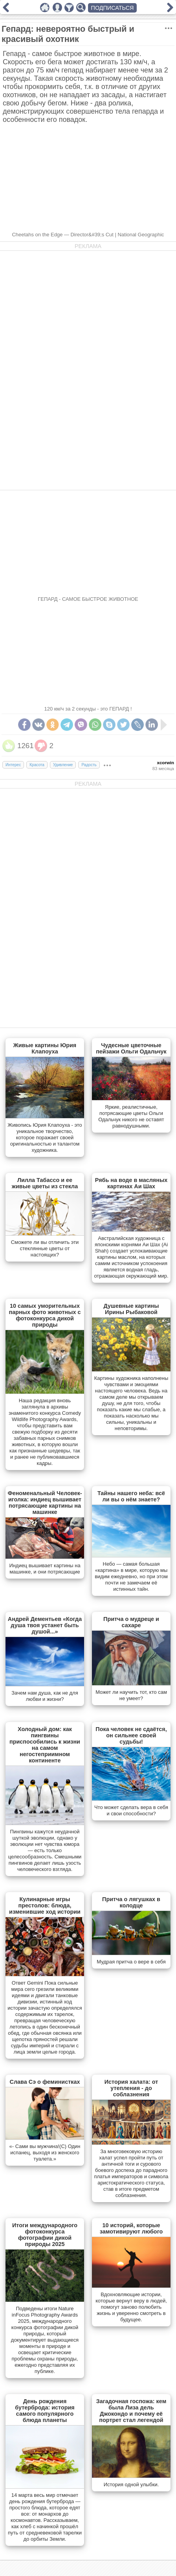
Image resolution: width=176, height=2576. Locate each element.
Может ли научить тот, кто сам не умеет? (131, 1695)
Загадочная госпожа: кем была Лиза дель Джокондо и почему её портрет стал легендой (131, 2410)
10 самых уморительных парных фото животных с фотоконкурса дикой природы (45, 1315)
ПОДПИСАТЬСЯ (112, 8)
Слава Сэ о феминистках (45, 2082)
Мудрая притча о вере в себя (131, 1962)
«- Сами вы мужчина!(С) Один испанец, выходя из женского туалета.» (45, 2152)
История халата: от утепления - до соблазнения (131, 2088)
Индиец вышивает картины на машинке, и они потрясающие (44, 1569)
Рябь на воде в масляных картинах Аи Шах (131, 1183)
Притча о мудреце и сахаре (131, 1622)
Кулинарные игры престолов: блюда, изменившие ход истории (45, 1905)
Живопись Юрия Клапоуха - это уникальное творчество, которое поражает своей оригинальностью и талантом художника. (44, 1137)
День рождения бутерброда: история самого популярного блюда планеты (44, 2410)
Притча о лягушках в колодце (131, 1902)
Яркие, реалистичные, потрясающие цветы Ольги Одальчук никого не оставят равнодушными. (131, 1116)
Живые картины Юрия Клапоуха (45, 1048)
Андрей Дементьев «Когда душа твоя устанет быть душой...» (45, 1625)
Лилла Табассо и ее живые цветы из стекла (45, 1183)
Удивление (63, 765)
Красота (36, 765)
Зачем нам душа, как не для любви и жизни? (44, 1696)
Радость (88, 765)
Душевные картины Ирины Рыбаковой (131, 1309)
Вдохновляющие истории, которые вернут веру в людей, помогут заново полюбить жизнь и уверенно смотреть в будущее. (131, 2306)
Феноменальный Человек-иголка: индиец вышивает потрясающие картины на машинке (44, 1502)
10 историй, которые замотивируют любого (131, 2228)
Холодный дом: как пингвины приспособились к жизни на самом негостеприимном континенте (44, 1745)
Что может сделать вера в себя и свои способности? (131, 1810)
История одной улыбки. (131, 2484)
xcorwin (165, 762)
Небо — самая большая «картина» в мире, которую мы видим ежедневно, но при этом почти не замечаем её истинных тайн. (131, 1576)
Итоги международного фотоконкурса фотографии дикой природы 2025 (44, 2234)
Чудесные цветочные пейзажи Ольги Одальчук (131, 1048)
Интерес (13, 765)
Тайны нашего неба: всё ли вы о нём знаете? (131, 1496)
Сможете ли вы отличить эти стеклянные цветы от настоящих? (45, 1248)
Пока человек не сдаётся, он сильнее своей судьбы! (131, 1735)
